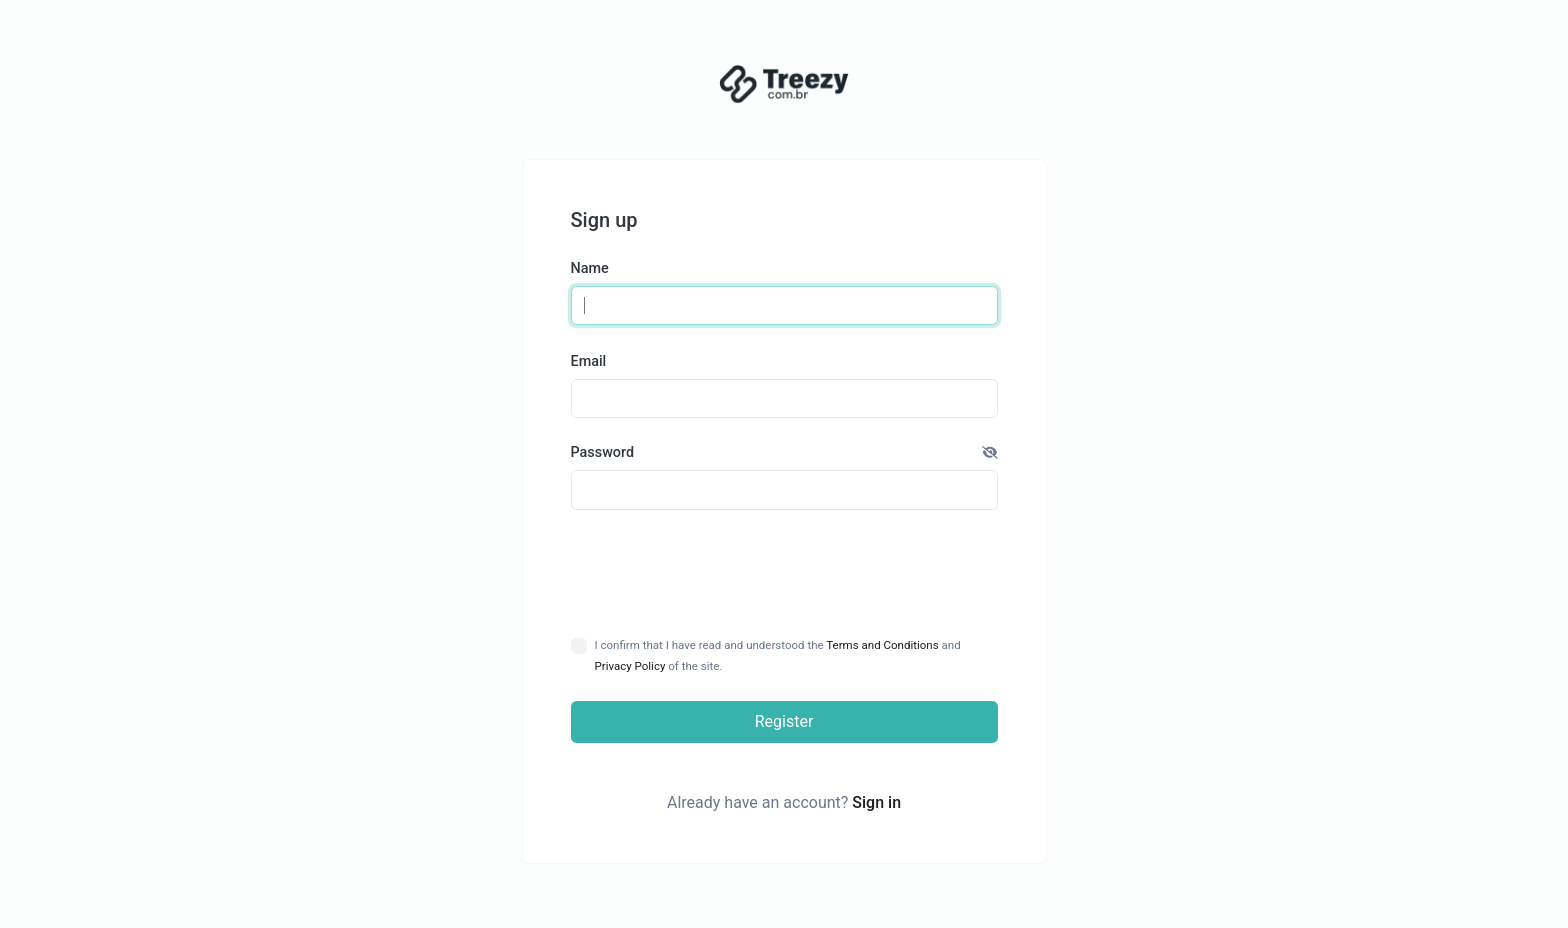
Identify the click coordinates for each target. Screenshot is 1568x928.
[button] (990, 453)
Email (589, 361)
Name (590, 268)
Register (784, 721)
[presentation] (785, 573)
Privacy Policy (630, 666)
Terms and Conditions (882, 645)
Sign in (876, 802)
